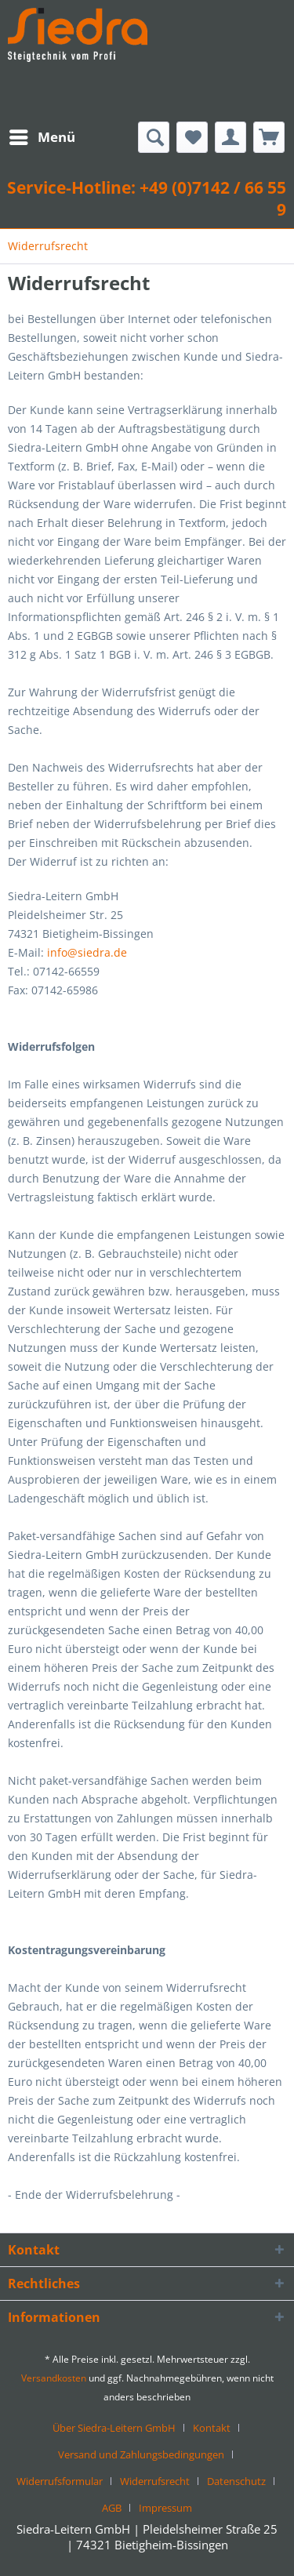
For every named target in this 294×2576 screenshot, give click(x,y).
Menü (42, 135)
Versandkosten (53, 2378)
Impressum (165, 2508)
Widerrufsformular (59, 2481)
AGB (112, 2508)
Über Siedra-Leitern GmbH (114, 2428)
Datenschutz (236, 2481)
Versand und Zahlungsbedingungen (141, 2454)
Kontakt (211, 2428)
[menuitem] (41, 137)
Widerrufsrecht (155, 2481)
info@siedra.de (87, 952)
